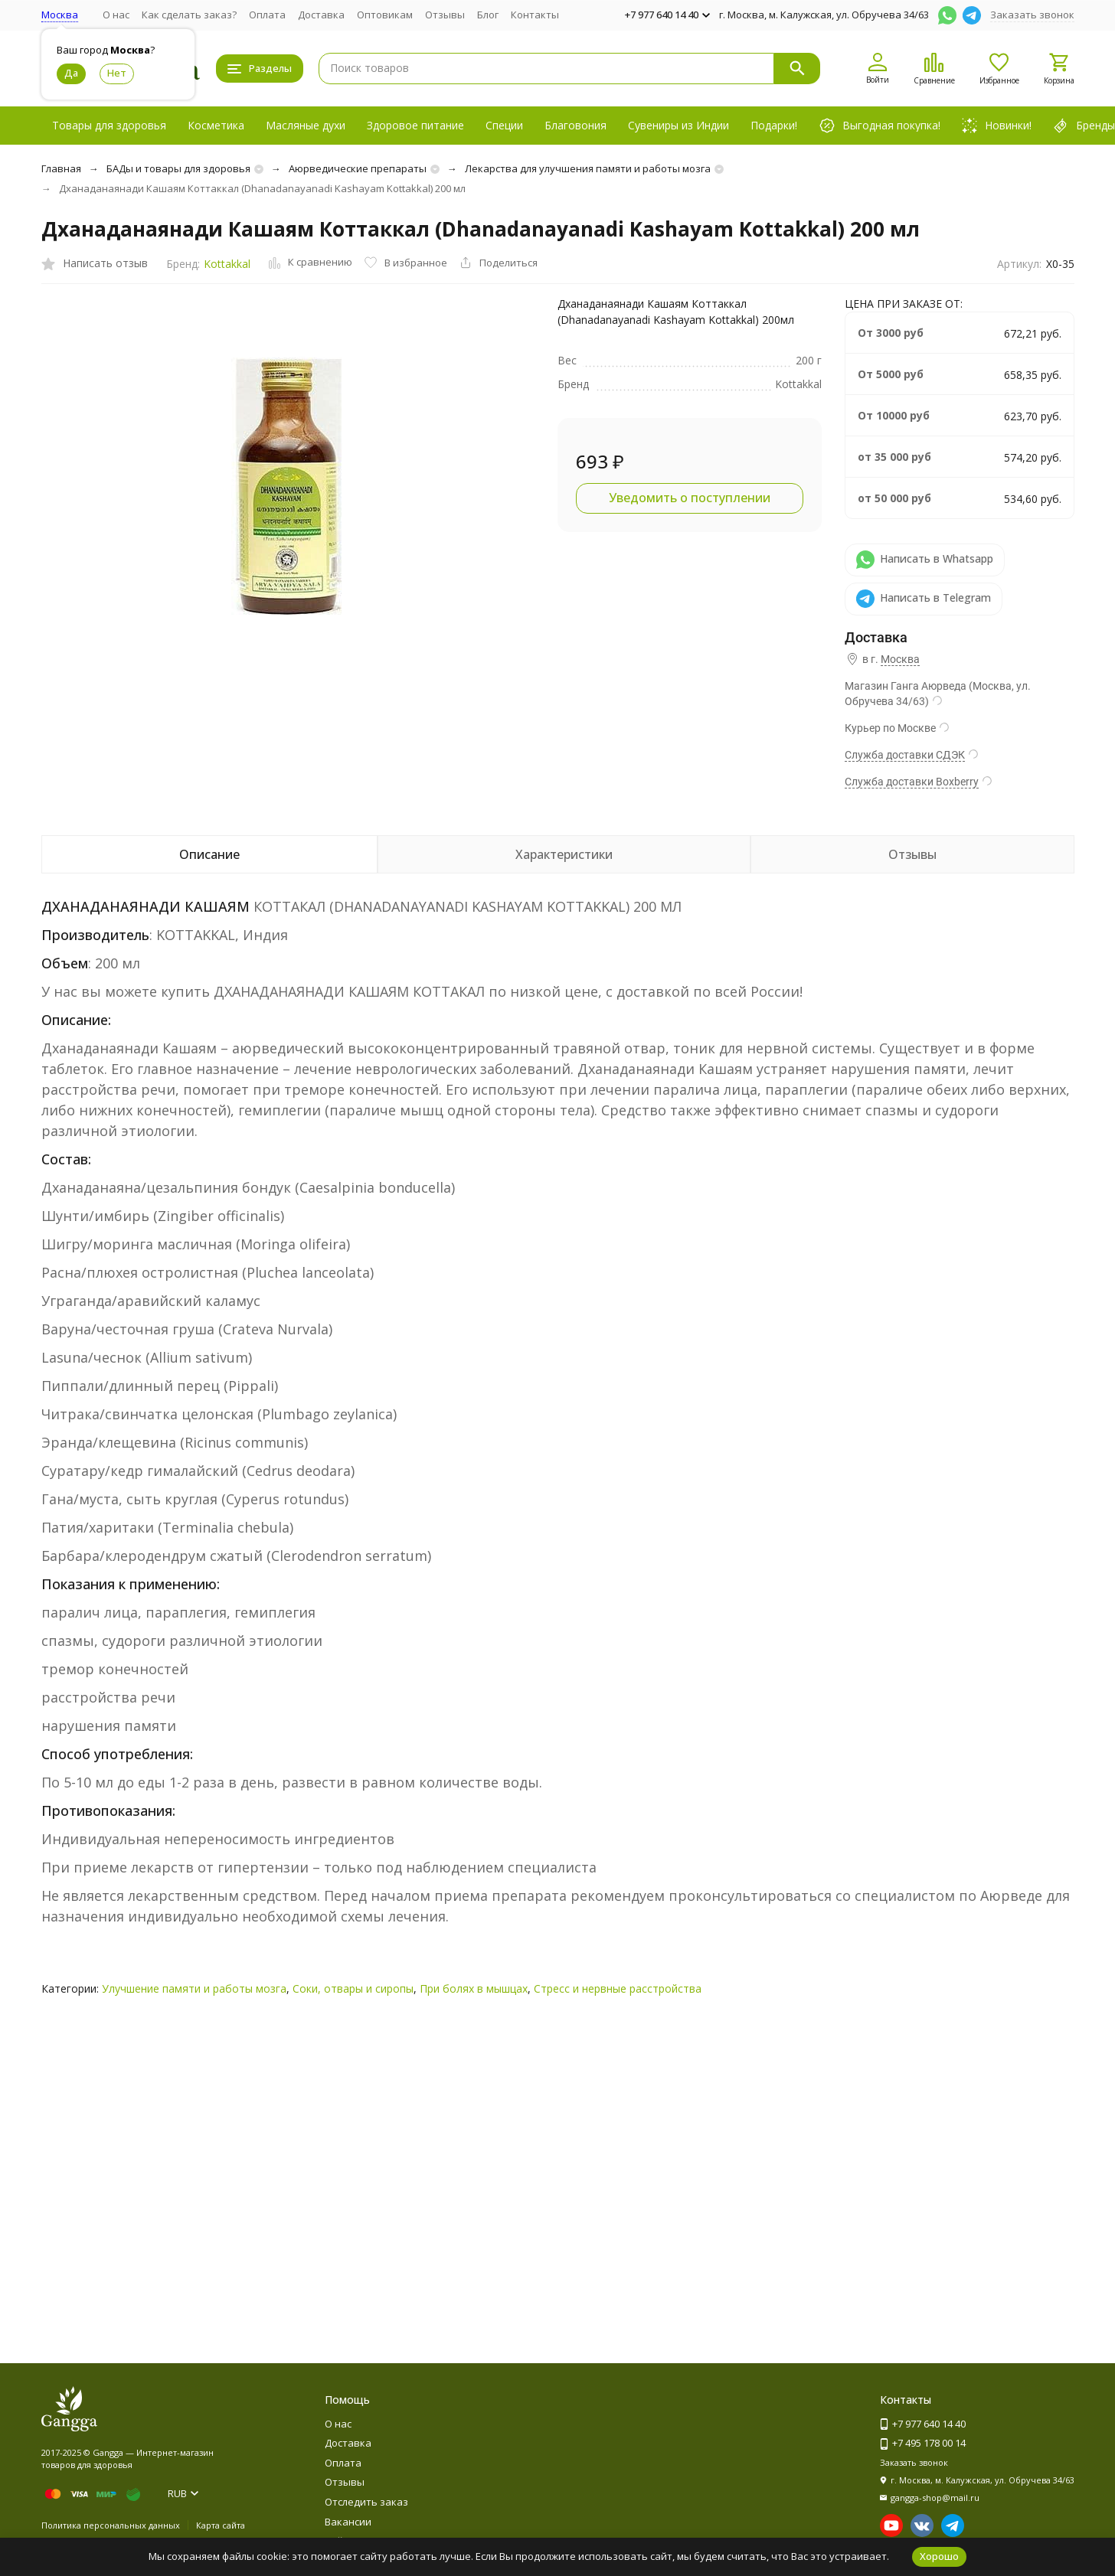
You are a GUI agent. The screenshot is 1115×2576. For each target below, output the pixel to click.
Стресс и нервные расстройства (617, 1988)
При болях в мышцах (474, 1988)
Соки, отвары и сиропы (353, 1988)
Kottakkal (227, 263)
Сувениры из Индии (678, 125)
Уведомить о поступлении (689, 497)
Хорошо (939, 2556)
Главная (61, 168)
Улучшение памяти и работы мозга (194, 1988)
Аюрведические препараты (358, 168)
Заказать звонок (1032, 14)
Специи (504, 125)
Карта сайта (220, 2525)
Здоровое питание (415, 125)
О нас (116, 14)
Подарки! (773, 125)
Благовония (575, 125)
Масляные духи (305, 125)
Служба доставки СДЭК (905, 755)
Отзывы (445, 14)
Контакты (535, 14)
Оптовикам (385, 14)
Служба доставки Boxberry (912, 781)
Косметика (216, 125)
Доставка (321, 14)
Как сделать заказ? (189, 14)
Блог (488, 14)
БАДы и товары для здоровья (178, 168)
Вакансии (348, 2522)
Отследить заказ (366, 2502)
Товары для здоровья (109, 125)
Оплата (267, 14)
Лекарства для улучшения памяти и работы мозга (588, 168)
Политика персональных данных (110, 2525)
